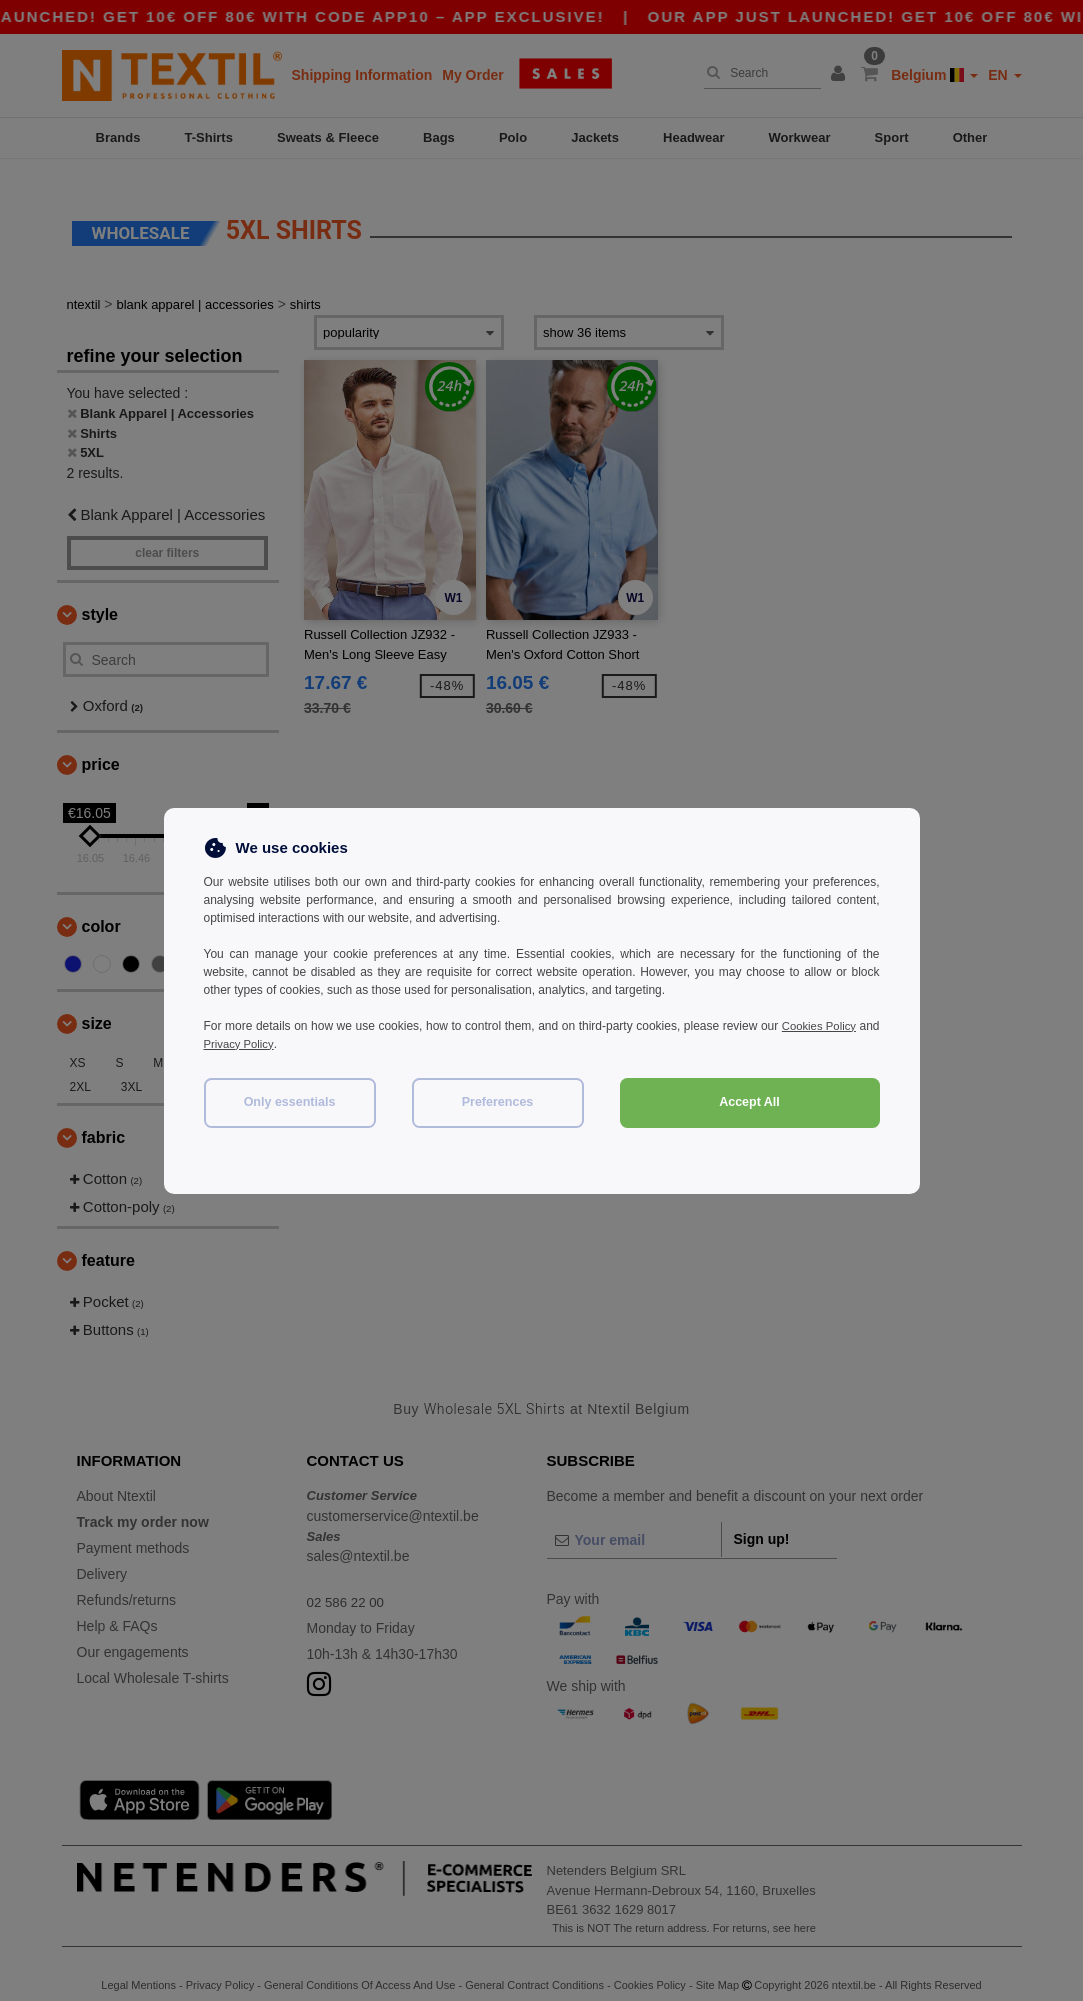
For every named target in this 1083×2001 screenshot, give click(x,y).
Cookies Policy (840, 1026)
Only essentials (290, 1102)
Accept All (749, 1102)
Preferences (498, 1102)
